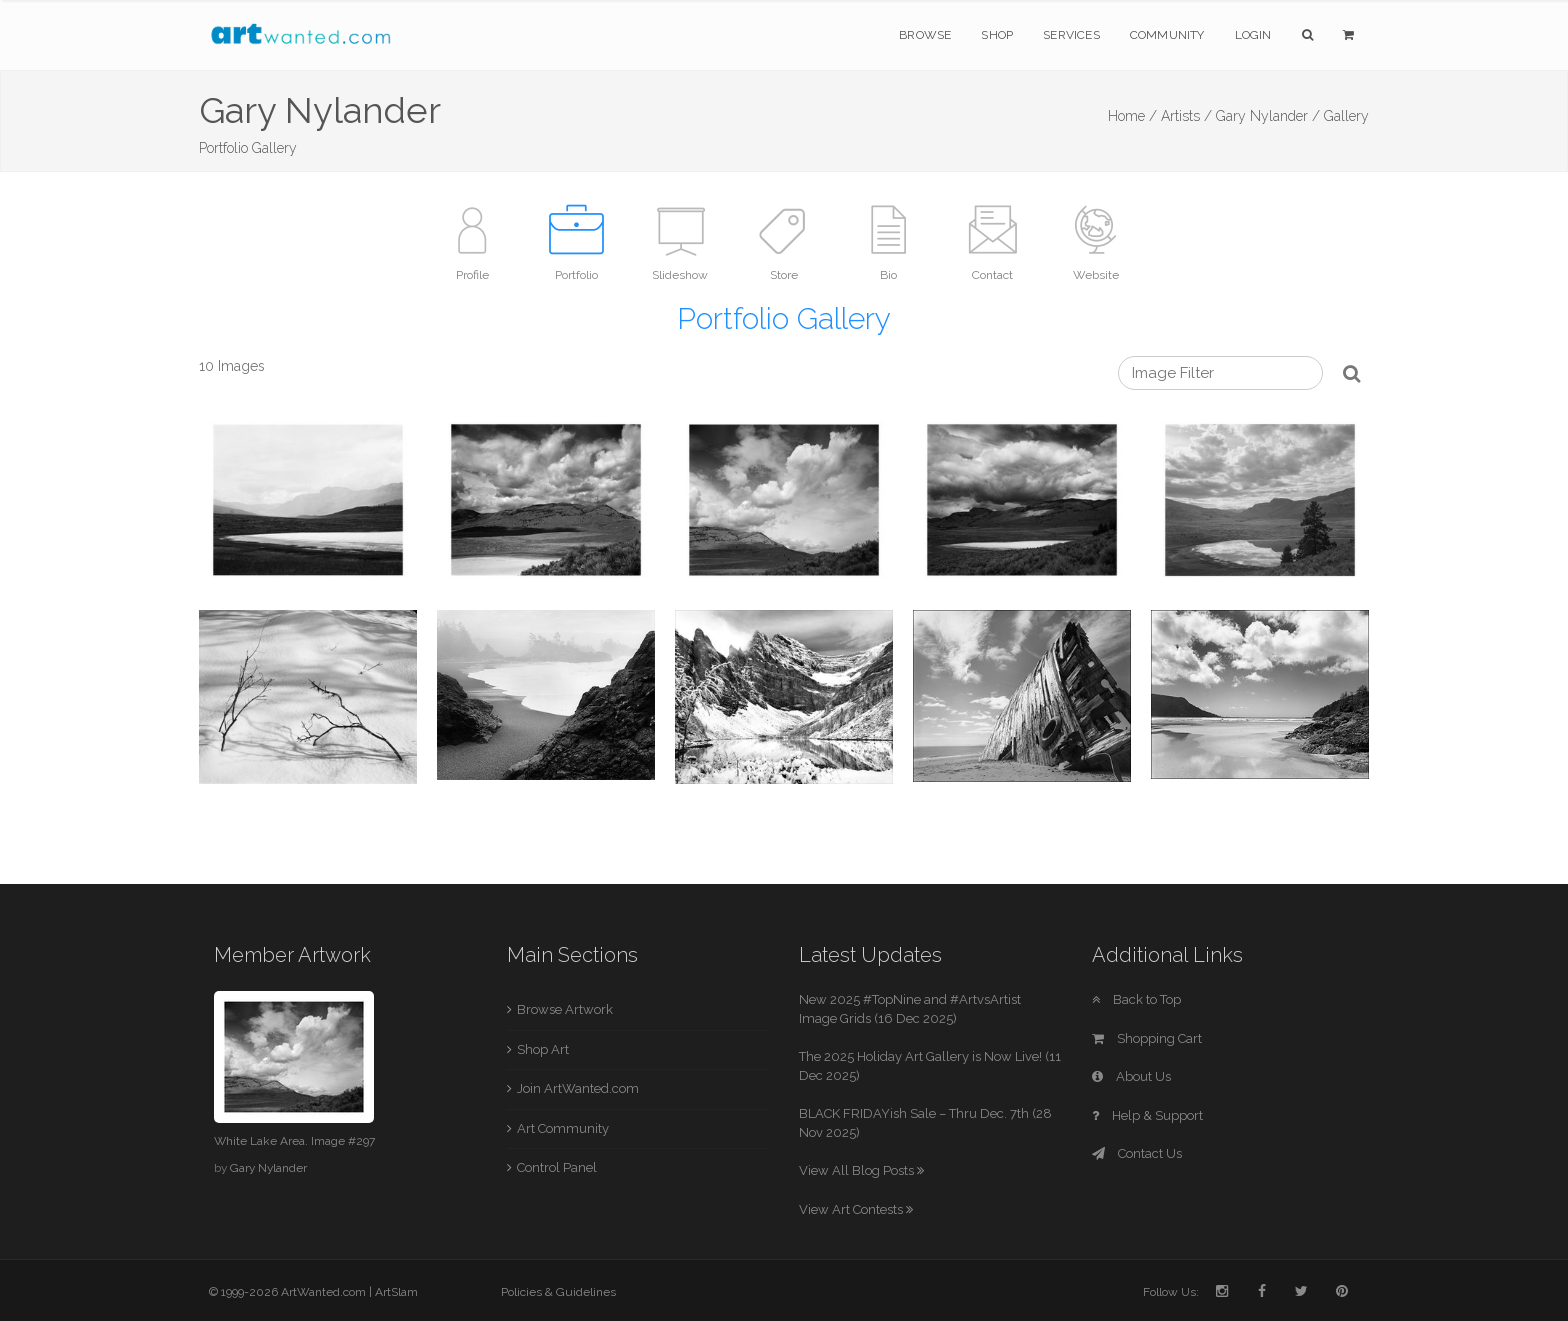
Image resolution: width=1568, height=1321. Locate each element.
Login (1253, 35)
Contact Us (1137, 1153)
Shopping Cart (1147, 1038)
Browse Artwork (565, 1009)
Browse (925, 35)
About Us (1131, 1076)
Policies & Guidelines (558, 1292)
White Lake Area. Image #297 (294, 1141)
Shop (997, 35)
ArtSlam (396, 1292)
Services (1071, 35)
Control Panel (557, 1167)
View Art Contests (856, 1209)
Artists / (1186, 116)
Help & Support (1147, 1115)
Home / (1132, 116)
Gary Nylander (268, 1168)
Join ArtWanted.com (578, 1088)
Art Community (563, 1128)
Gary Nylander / (1268, 116)
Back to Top (1136, 999)
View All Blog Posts (861, 1170)
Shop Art (543, 1049)
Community (1167, 35)
